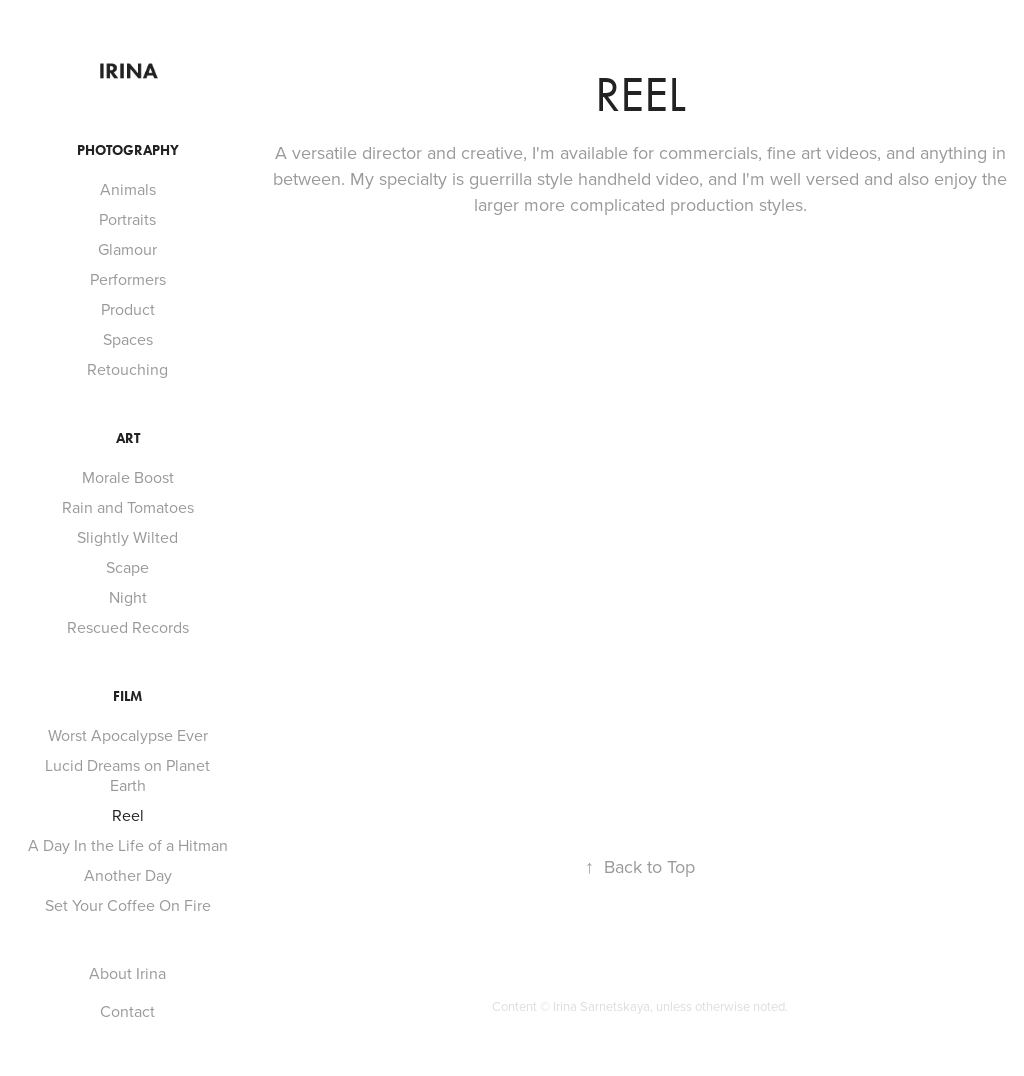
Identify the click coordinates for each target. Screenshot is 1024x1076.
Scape (127, 567)
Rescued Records (128, 627)
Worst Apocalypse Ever (128, 735)
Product (128, 309)
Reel (128, 815)
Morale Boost (128, 477)
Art (128, 438)
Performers (128, 279)
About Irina (127, 973)
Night (128, 597)
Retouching (127, 369)
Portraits (127, 219)
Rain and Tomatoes (128, 507)
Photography (128, 150)
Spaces (128, 339)
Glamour (127, 249)
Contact (127, 1011)
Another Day (128, 875)
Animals (128, 189)
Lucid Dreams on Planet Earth (127, 775)
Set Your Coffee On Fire (128, 905)
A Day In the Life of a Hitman (128, 845)
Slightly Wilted (127, 537)
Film (127, 696)
